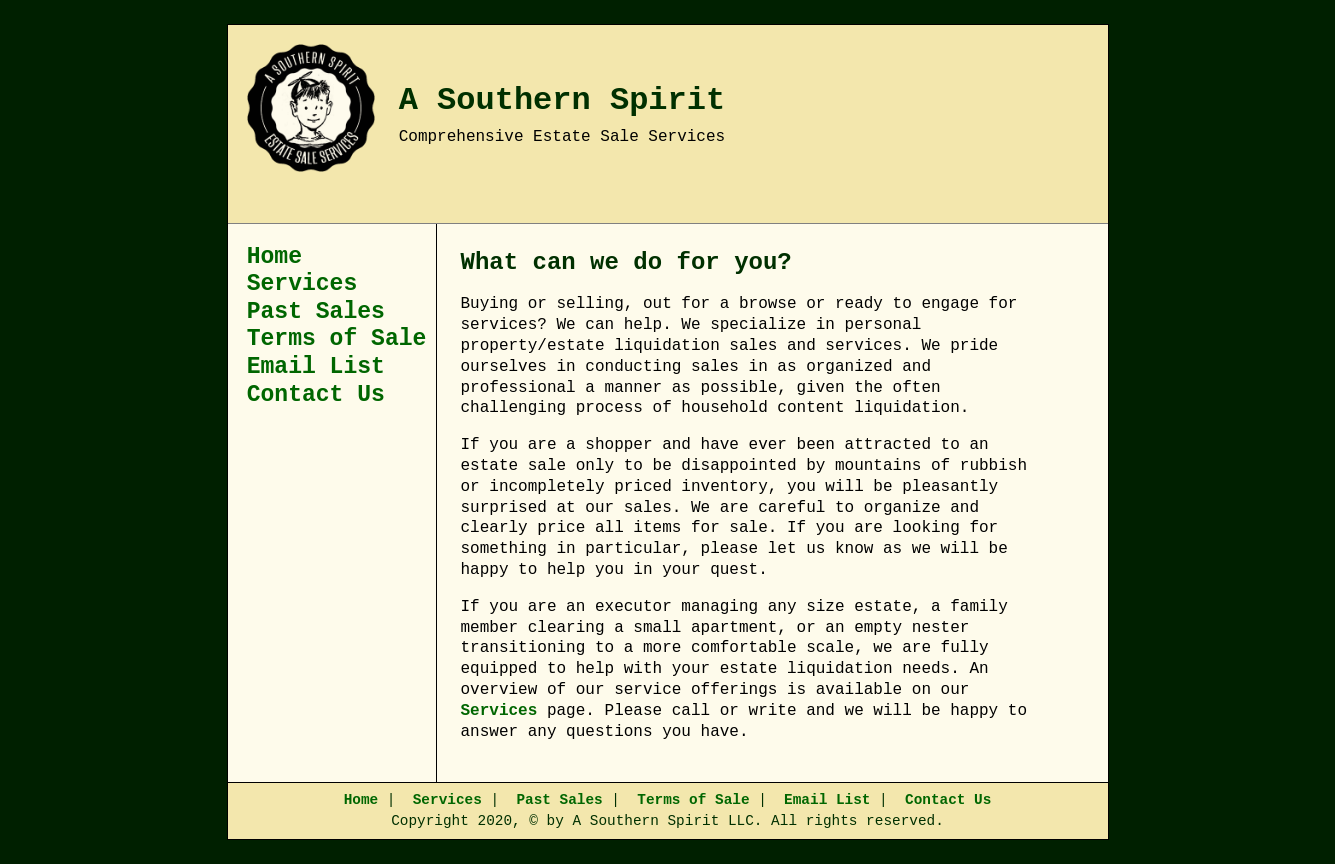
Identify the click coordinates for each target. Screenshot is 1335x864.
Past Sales (316, 312)
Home (274, 257)
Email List (316, 367)
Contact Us (316, 395)
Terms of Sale (337, 339)
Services (302, 284)
